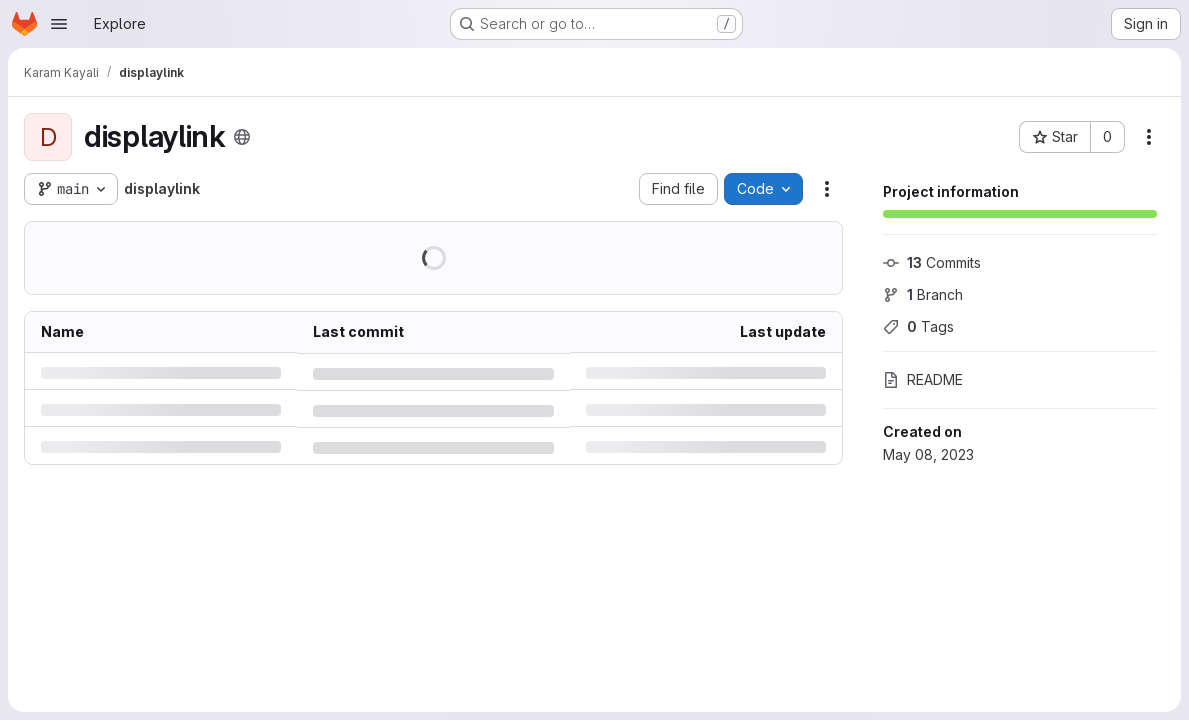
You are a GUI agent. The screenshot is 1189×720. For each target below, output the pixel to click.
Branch (923, 294)
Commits (932, 262)
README (923, 379)
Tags (918, 326)
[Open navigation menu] (59, 24)
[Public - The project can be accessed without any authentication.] (242, 137)
